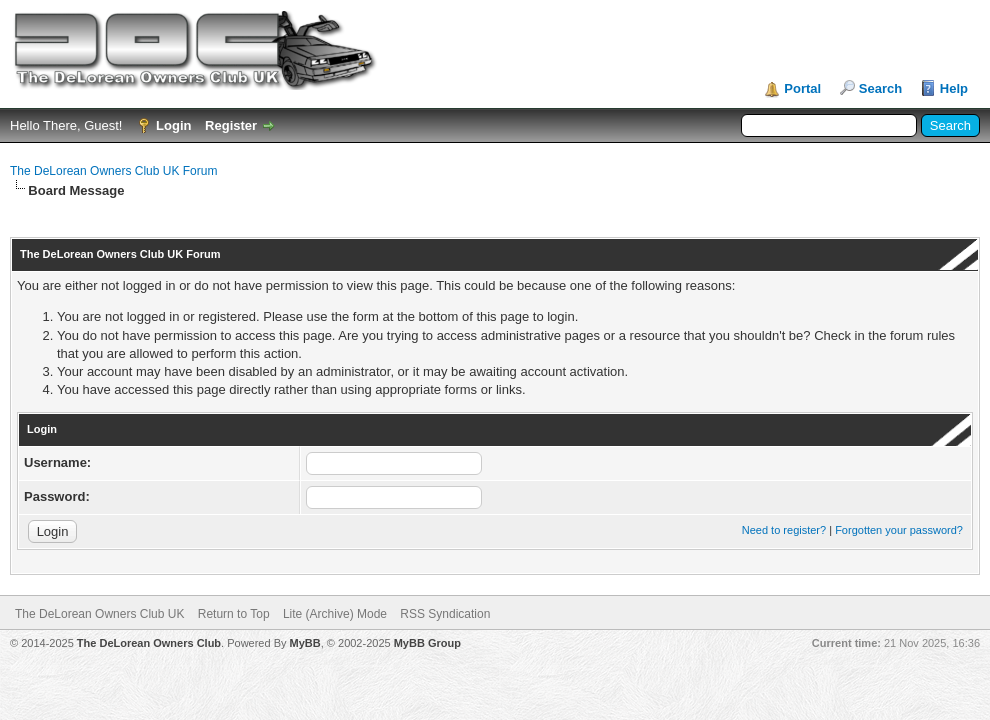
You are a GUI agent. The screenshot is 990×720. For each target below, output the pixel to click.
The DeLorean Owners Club (149, 643)
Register (231, 125)
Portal (802, 88)
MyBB (305, 643)
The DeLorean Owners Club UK (99, 614)
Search (880, 88)
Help (954, 88)
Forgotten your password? (899, 530)
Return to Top (234, 614)
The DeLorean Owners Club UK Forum (113, 171)
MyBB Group (427, 643)
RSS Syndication (445, 614)
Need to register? (784, 530)
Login (173, 125)
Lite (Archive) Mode (335, 614)
